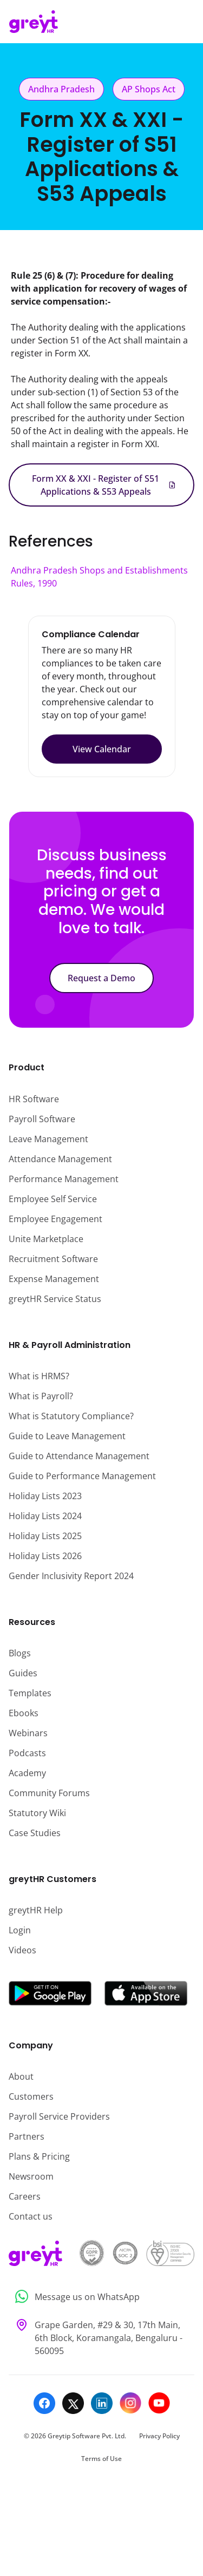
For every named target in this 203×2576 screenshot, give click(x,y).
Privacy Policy (159, 2435)
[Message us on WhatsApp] (101, 2296)
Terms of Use (101, 2458)
